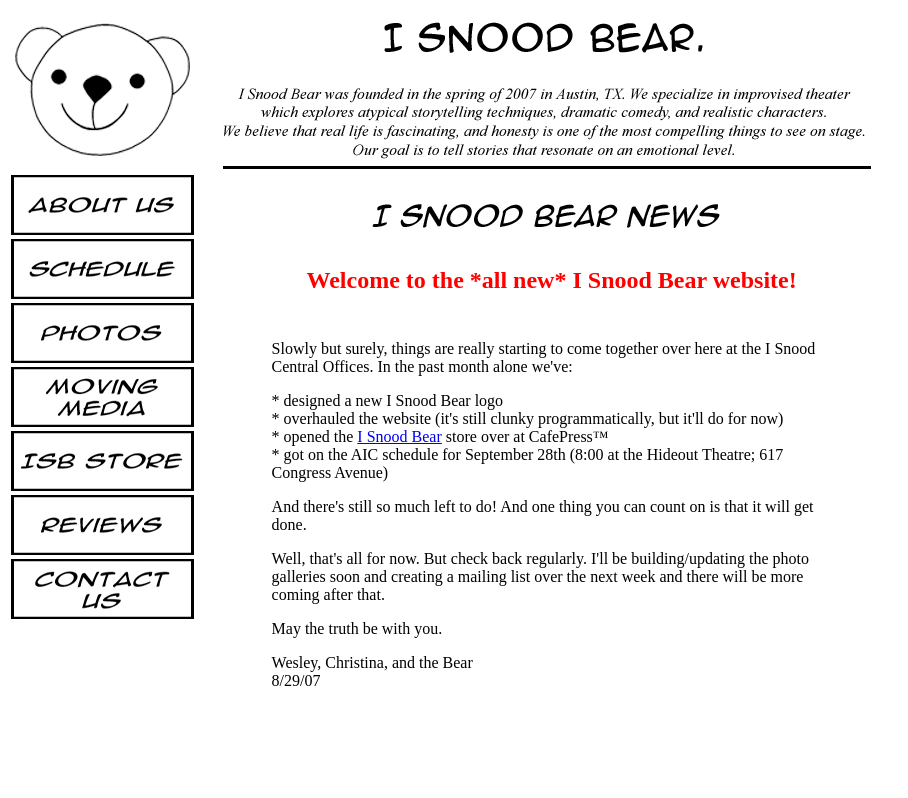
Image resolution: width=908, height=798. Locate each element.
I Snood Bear (399, 436)
